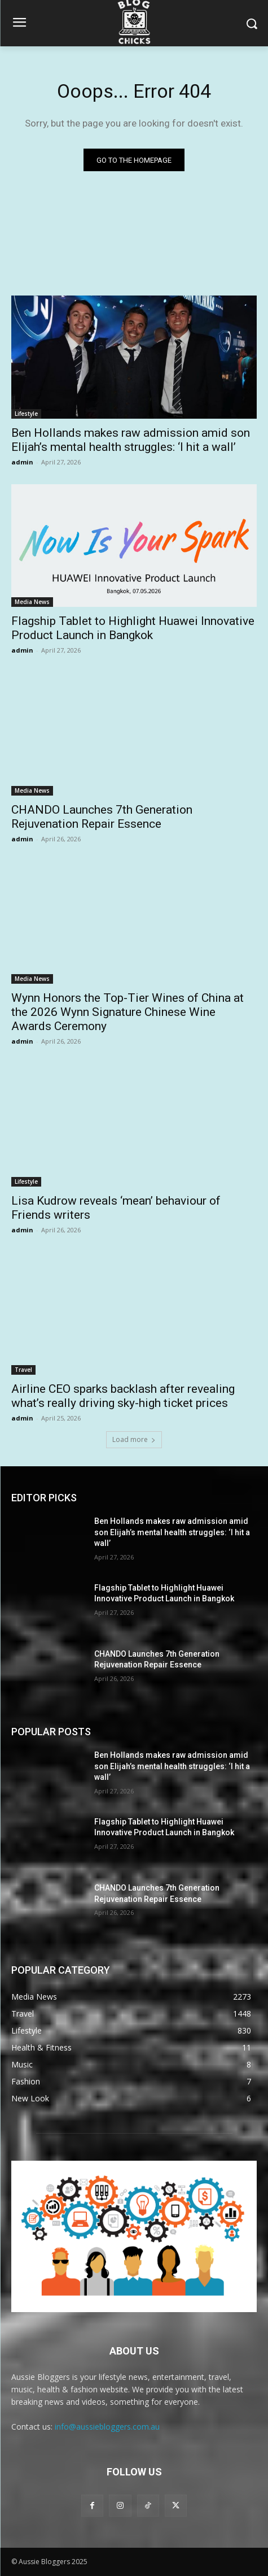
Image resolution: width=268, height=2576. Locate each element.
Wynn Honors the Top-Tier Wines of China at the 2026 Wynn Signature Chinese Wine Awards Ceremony (127, 1012)
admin (22, 462)
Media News (32, 602)
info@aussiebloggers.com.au (107, 2426)
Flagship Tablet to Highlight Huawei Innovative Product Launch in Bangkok (132, 628)
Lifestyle (26, 414)
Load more (134, 1439)
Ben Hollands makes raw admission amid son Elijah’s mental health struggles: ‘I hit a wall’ (130, 440)
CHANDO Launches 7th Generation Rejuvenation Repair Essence (101, 817)
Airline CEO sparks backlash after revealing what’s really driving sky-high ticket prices (123, 1396)
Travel (23, 1370)
